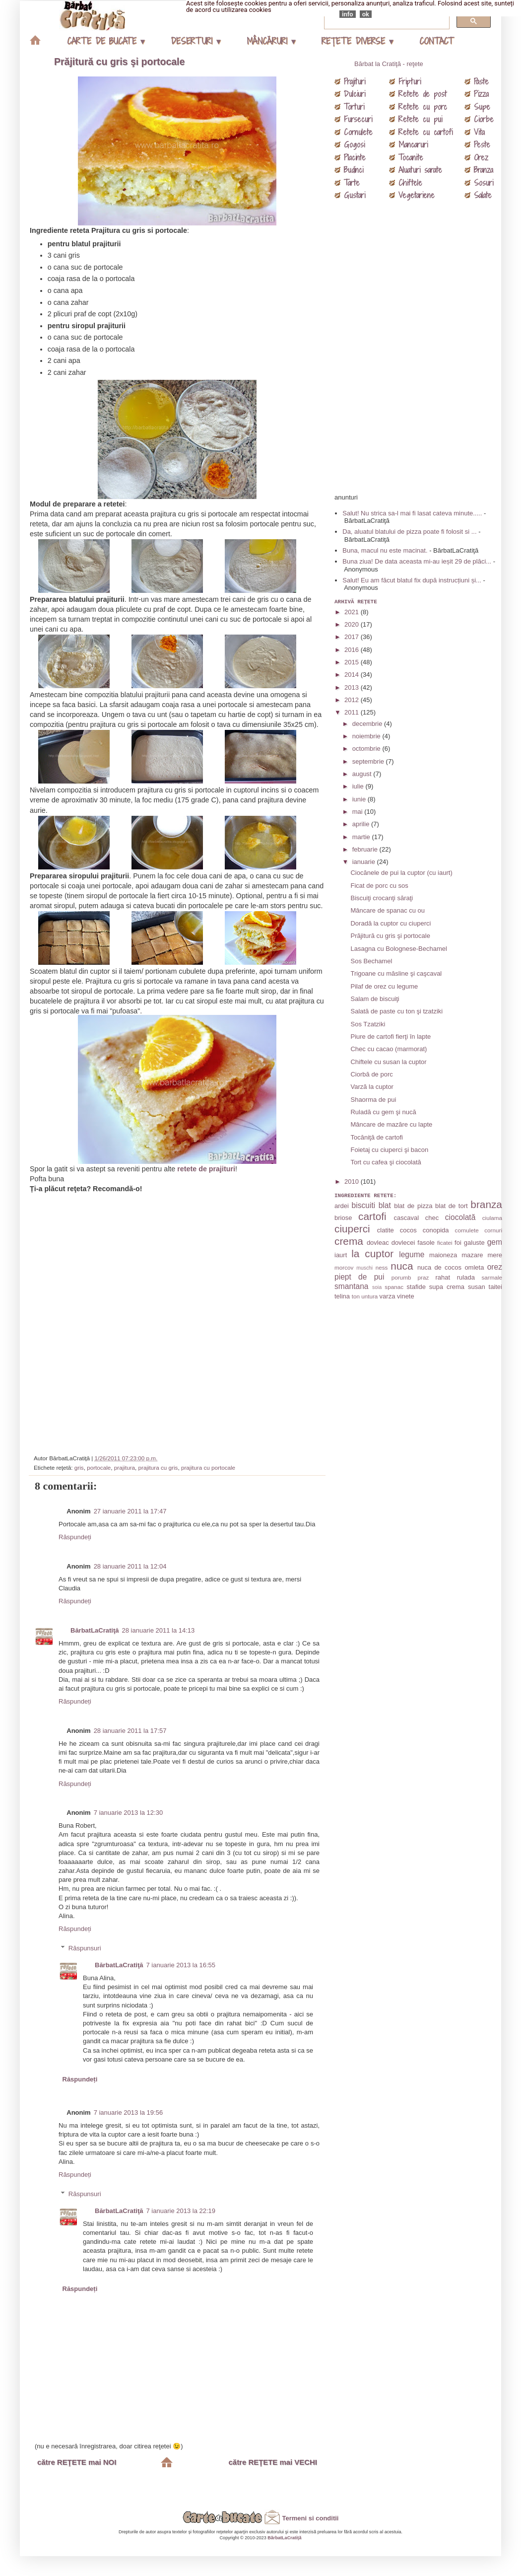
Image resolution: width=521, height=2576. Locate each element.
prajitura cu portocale (208, 1467)
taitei (495, 1286)
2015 (352, 662)
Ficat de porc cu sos (379, 885)
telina (342, 1296)
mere (494, 1255)
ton (356, 1296)
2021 (352, 612)
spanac (394, 1287)
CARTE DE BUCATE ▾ (105, 41)
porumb (401, 1277)
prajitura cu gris (158, 1467)
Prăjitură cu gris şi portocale (119, 61)
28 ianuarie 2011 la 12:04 (130, 1566)
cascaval (406, 1217)
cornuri (493, 1230)
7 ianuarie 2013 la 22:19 (181, 2211)
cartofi (372, 1216)
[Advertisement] (178, 1320)
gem (494, 1242)
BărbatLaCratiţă (94, 1630)
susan (476, 1286)
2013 (352, 687)
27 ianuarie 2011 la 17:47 (130, 1511)
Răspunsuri (84, 1948)
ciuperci (352, 1228)
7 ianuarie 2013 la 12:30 (128, 1812)
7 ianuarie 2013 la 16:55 (181, 1965)
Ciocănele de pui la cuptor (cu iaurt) (401, 872)
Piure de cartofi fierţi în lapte (390, 1036)
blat (385, 1205)
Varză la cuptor (371, 1086)
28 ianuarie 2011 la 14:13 (158, 1630)
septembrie (369, 761)
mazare (472, 1255)
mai (358, 811)
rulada (466, 1277)
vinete (405, 1296)
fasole (426, 1242)
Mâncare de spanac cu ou (387, 910)
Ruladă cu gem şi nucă (383, 1112)
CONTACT (436, 41)
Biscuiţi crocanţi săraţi (381, 898)
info (347, 14)
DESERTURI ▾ (195, 41)
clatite (385, 1230)
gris (79, 1467)
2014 (352, 674)
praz (423, 1277)
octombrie (367, 748)
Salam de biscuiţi (374, 998)
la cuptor (372, 1253)
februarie (366, 849)
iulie (359, 786)
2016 (352, 649)
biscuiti (364, 1205)
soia (377, 1287)
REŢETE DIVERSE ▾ (357, 41)
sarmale (491, 1277)
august (363, 774)
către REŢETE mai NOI (76, 2462)
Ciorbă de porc (371, 1074)
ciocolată (460, 1217)
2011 (352, 712)
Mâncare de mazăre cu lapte (391, 1124)
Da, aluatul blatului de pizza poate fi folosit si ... (409, 531)
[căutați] (386, 21)
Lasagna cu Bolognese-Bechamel (398, 948)
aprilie (361, 824)
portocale (99, 1467)
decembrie (368, 723)
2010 (352, 1181)
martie (362, 837)
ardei (341, 1206)
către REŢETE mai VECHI (273, 2462)
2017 (352, 637)
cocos (408, 1230)
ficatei (445, 1242)
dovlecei (403, 1242)
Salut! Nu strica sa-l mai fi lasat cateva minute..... (412, 513)
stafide (416, 1286)
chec (432, 1217)
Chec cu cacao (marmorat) (388, 1049)
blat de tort (451, 1206)
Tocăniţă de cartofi (376, 1137)
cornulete (467, 1230)
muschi (364, 1268)
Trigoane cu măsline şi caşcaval (396, 973)
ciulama (492, 1218)
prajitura (124, 1467)
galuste (474, 1242)
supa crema (446, 1286)
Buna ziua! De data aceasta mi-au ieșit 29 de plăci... (416, 561)
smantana (351, 1286)
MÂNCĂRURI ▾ (271, 41)
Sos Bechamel (371, 961)
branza (486, 1204)
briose (343, 1217)
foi (458, 1242)
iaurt (340, 1255)
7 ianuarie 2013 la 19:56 (128, 2112)
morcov (343, 1267)
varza (387, 1296)
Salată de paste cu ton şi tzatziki (396, 1011)
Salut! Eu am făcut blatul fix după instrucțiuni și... (411, 580)
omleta (474, 1267)
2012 (352, 700)
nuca (402, 1266)
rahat (443, 1277)
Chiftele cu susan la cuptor (388, 1062)
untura (369, 1296)
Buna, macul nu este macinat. (384, 550)
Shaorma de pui (373, 1099)
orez (494, 1267)
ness (382, 1267)
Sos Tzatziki (367, 1024)
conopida (436, 1230)
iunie (360, 799)
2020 (352, 624)
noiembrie (367, 736)
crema (348, 1241)
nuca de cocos (439, 1267)
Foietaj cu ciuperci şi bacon (389, 1149)
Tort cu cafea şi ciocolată (385, 1162)
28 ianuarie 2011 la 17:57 (130, 1730)
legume (411, 1254)
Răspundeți (75, 1537)
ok (365, 14)
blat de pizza (413, 1206)
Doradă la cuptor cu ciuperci (390, 923)
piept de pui (359, 1277)
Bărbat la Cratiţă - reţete (388, 64)
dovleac (378, 1242)
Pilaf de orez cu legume (384, 986)
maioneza (443, 1255)
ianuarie (364, 861)
